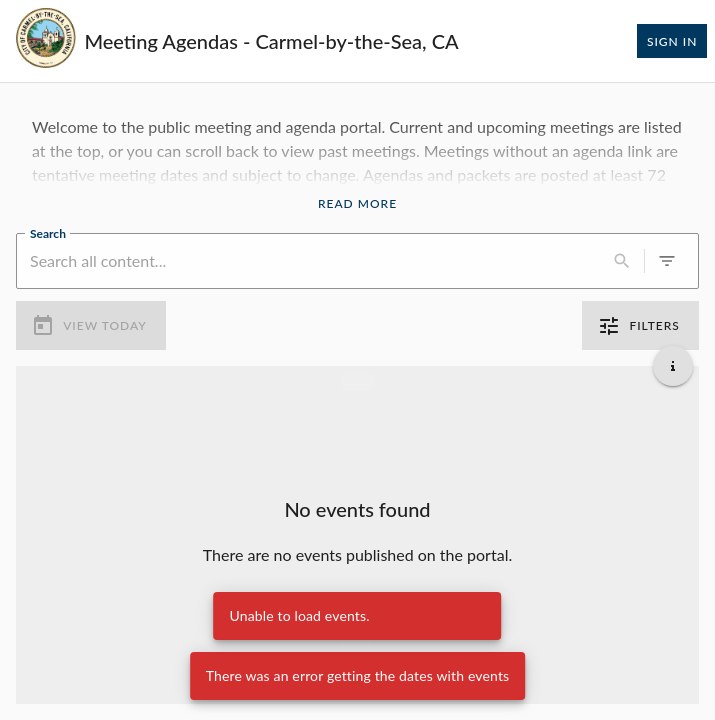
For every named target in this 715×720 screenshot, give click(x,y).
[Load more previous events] (358, 382)
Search (48, 232)
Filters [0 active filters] (640, 326)
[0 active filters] (667, 261)
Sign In (672, 41)
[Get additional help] (673, 366)
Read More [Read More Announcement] (357, 204)
